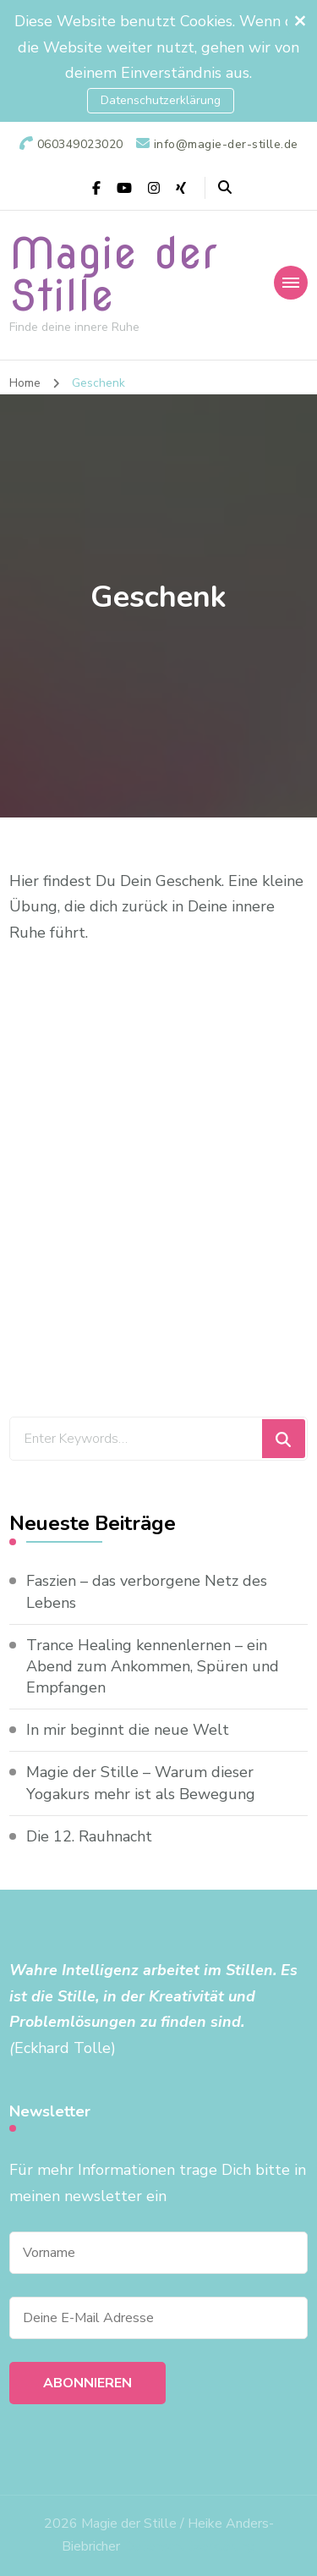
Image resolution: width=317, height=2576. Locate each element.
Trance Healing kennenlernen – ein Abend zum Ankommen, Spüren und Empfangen (152, 1666)
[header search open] (225, 188)
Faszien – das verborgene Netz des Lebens (146, 1591)
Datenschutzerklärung (161, 100)
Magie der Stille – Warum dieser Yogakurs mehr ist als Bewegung (140, 1782)
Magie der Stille (113, 274)
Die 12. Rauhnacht (89, 1836)
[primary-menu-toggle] (291, 283)
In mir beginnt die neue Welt (127, 1730)
